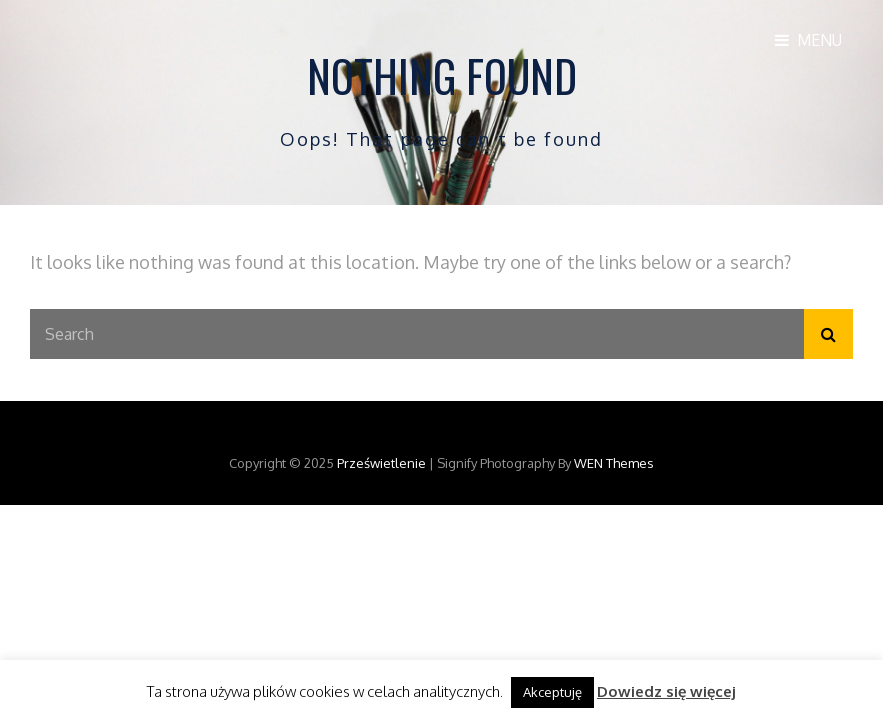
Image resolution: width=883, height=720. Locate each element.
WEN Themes (614, 463)
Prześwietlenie (381, 463)
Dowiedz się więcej (666, 691)
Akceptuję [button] (552, 692)
